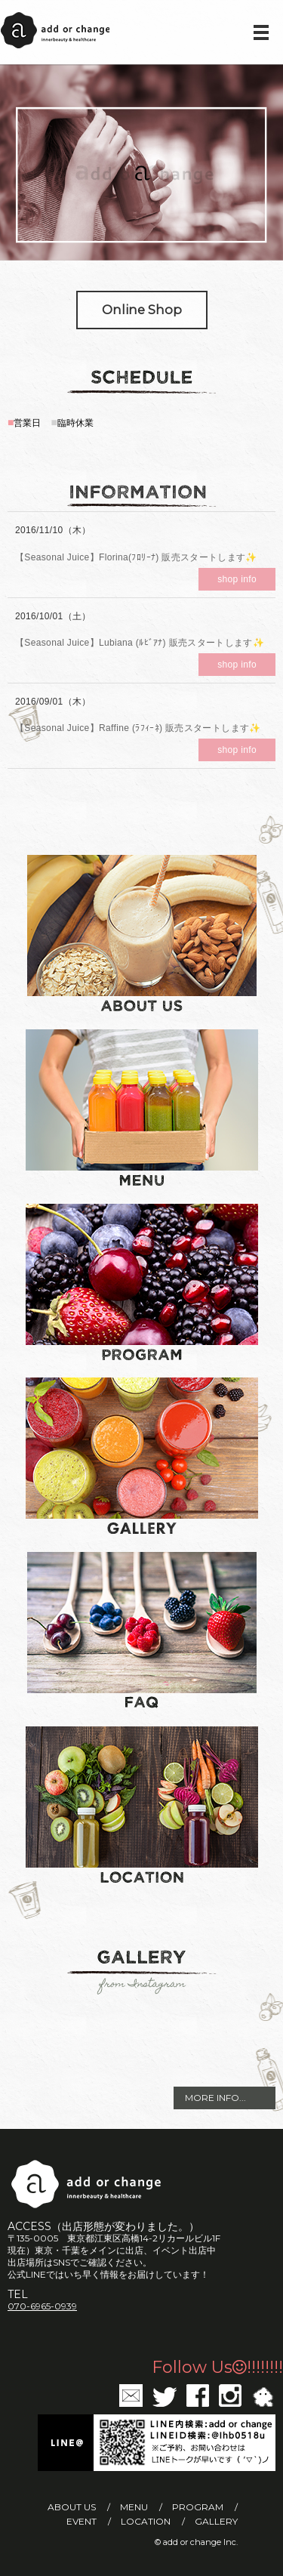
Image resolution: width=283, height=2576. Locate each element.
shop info (237, 579)
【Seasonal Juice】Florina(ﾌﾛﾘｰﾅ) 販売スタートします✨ (136, 557)
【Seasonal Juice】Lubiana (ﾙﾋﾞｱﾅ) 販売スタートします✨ (139, 642)
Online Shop (142, 309)
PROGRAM (197, 2507)
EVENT (81, 2521)
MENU (134, 2507)
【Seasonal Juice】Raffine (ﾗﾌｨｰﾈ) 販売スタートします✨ (138, 728)
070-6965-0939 (42, 2306)
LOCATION (146, 2521)
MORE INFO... (215, 2097)
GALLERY (216, 2521)
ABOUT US (72, 2507)
